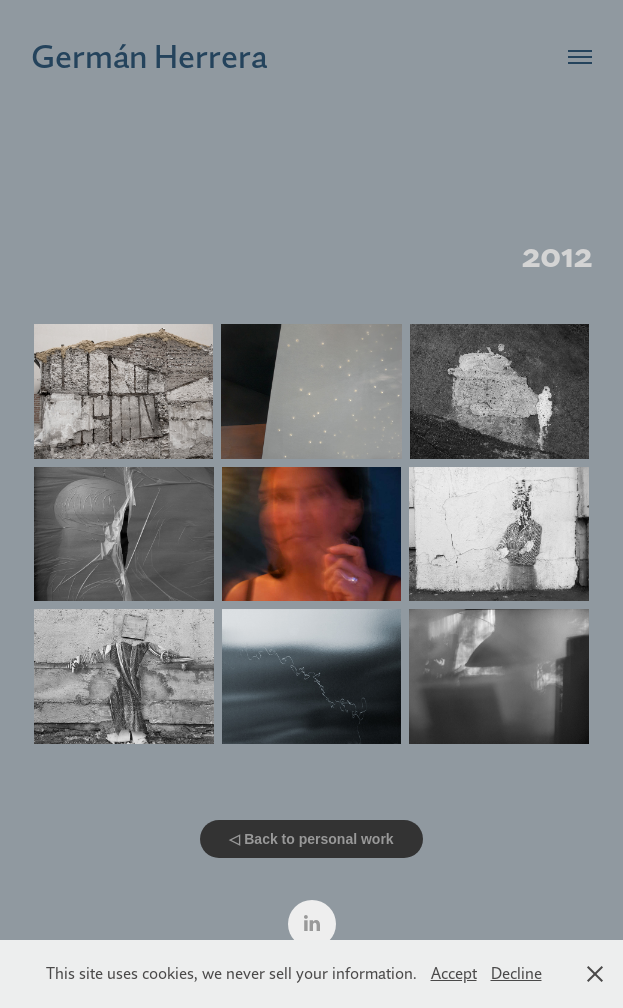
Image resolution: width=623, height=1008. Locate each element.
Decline (516, 973)
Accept (454, 973)
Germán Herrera (149, 56)
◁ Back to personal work (311, 839)
